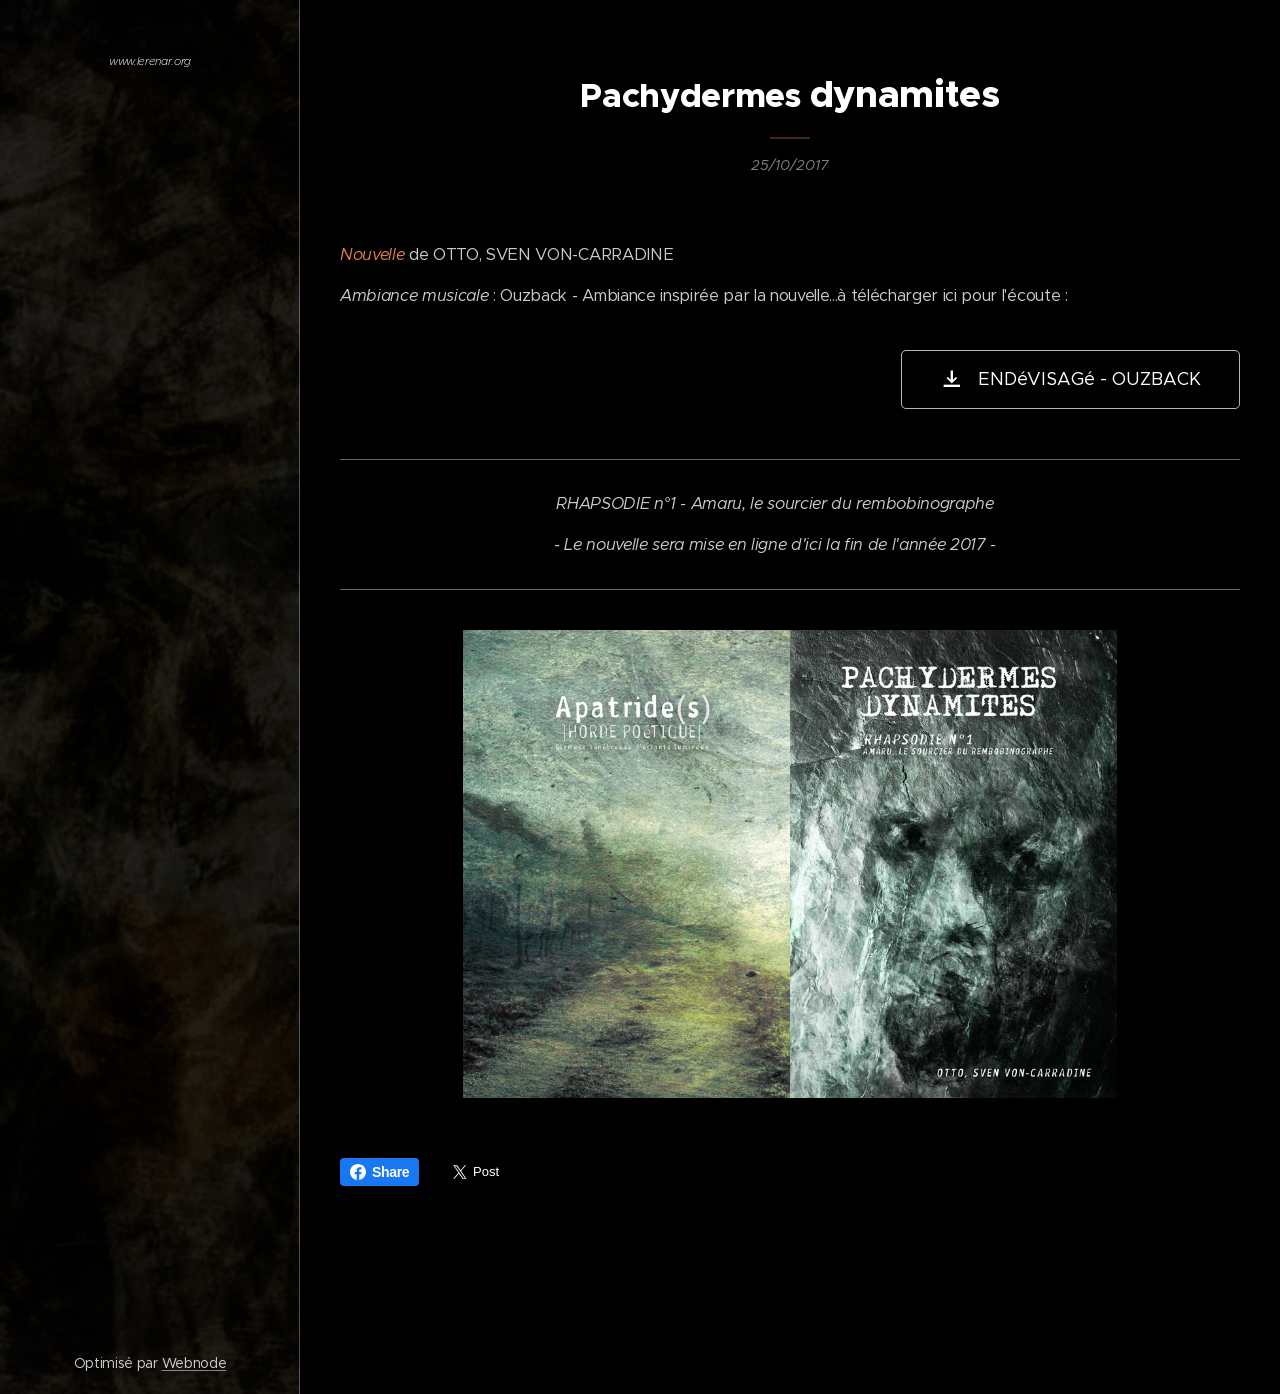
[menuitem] (150, 316)
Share (379, 1172)
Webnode (194, 1363)
